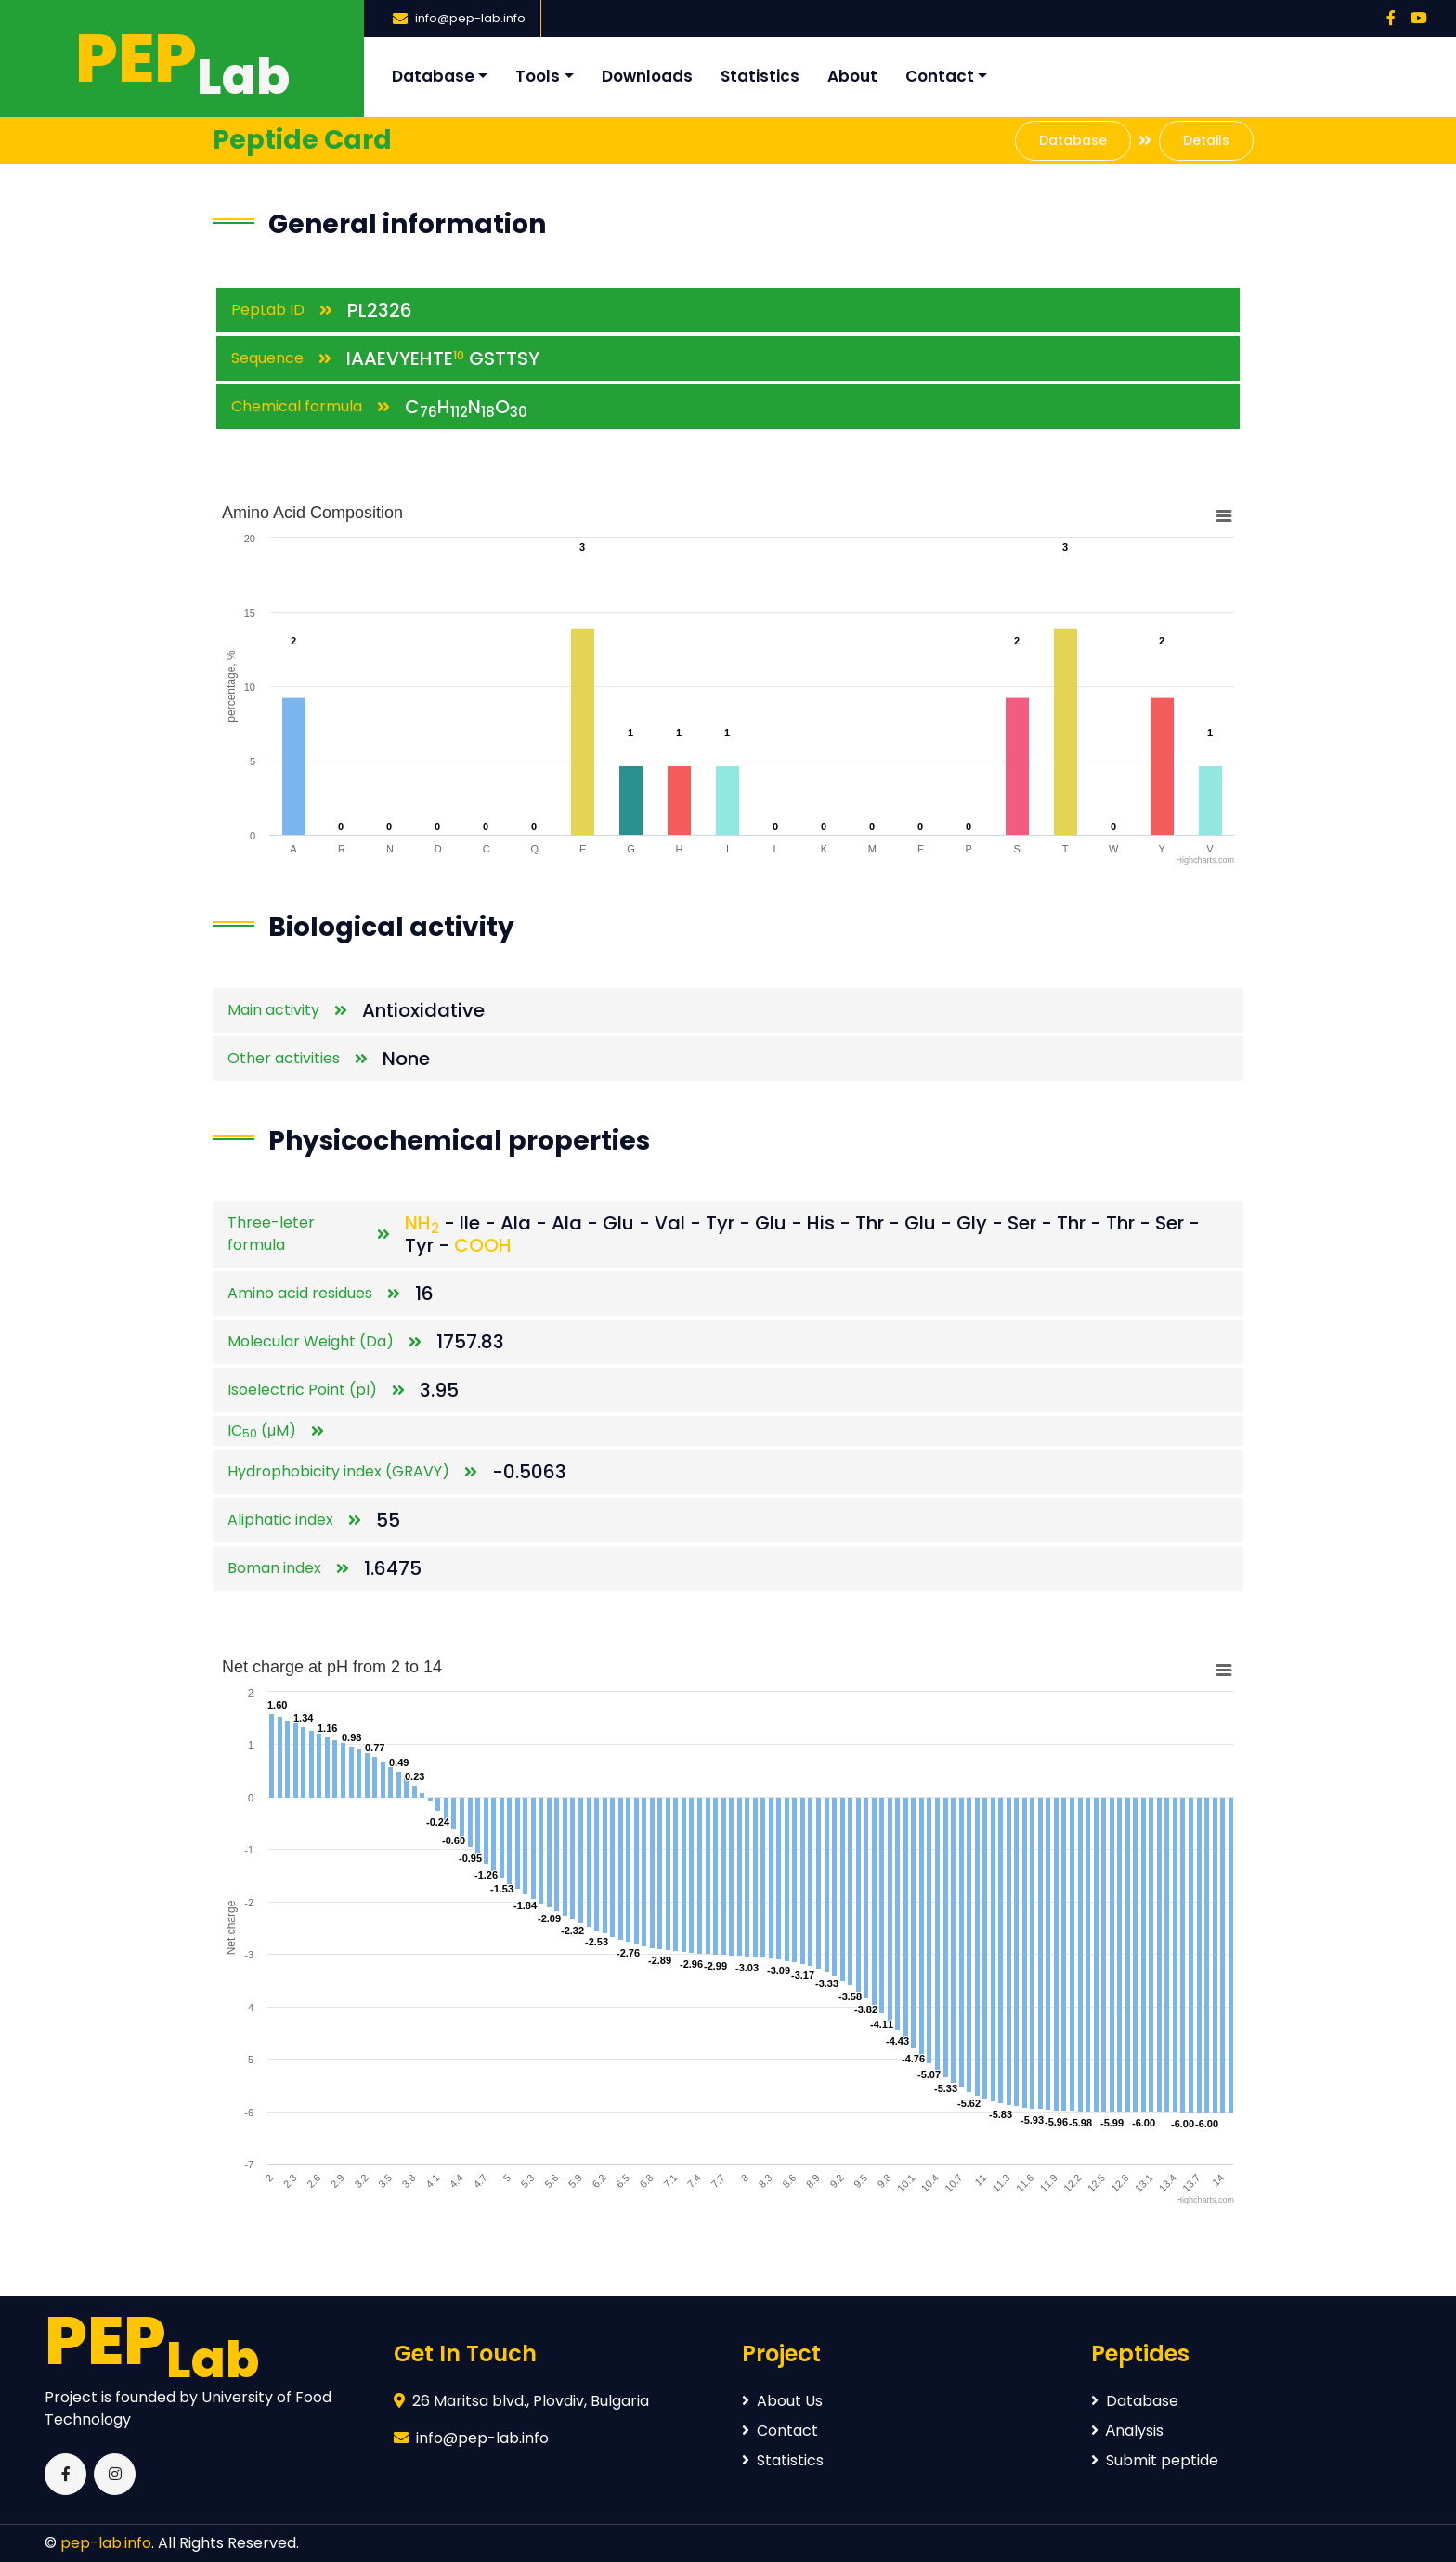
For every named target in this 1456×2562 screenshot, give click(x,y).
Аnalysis (1127, 2430)
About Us (782, 2401)
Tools (537, 76)
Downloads (647, 76)
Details (1206, 140)
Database (433, 76)
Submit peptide (1154, 2460)
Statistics (760, 76)
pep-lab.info (105, 2543)
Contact (939, 76)
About (852, 76)
